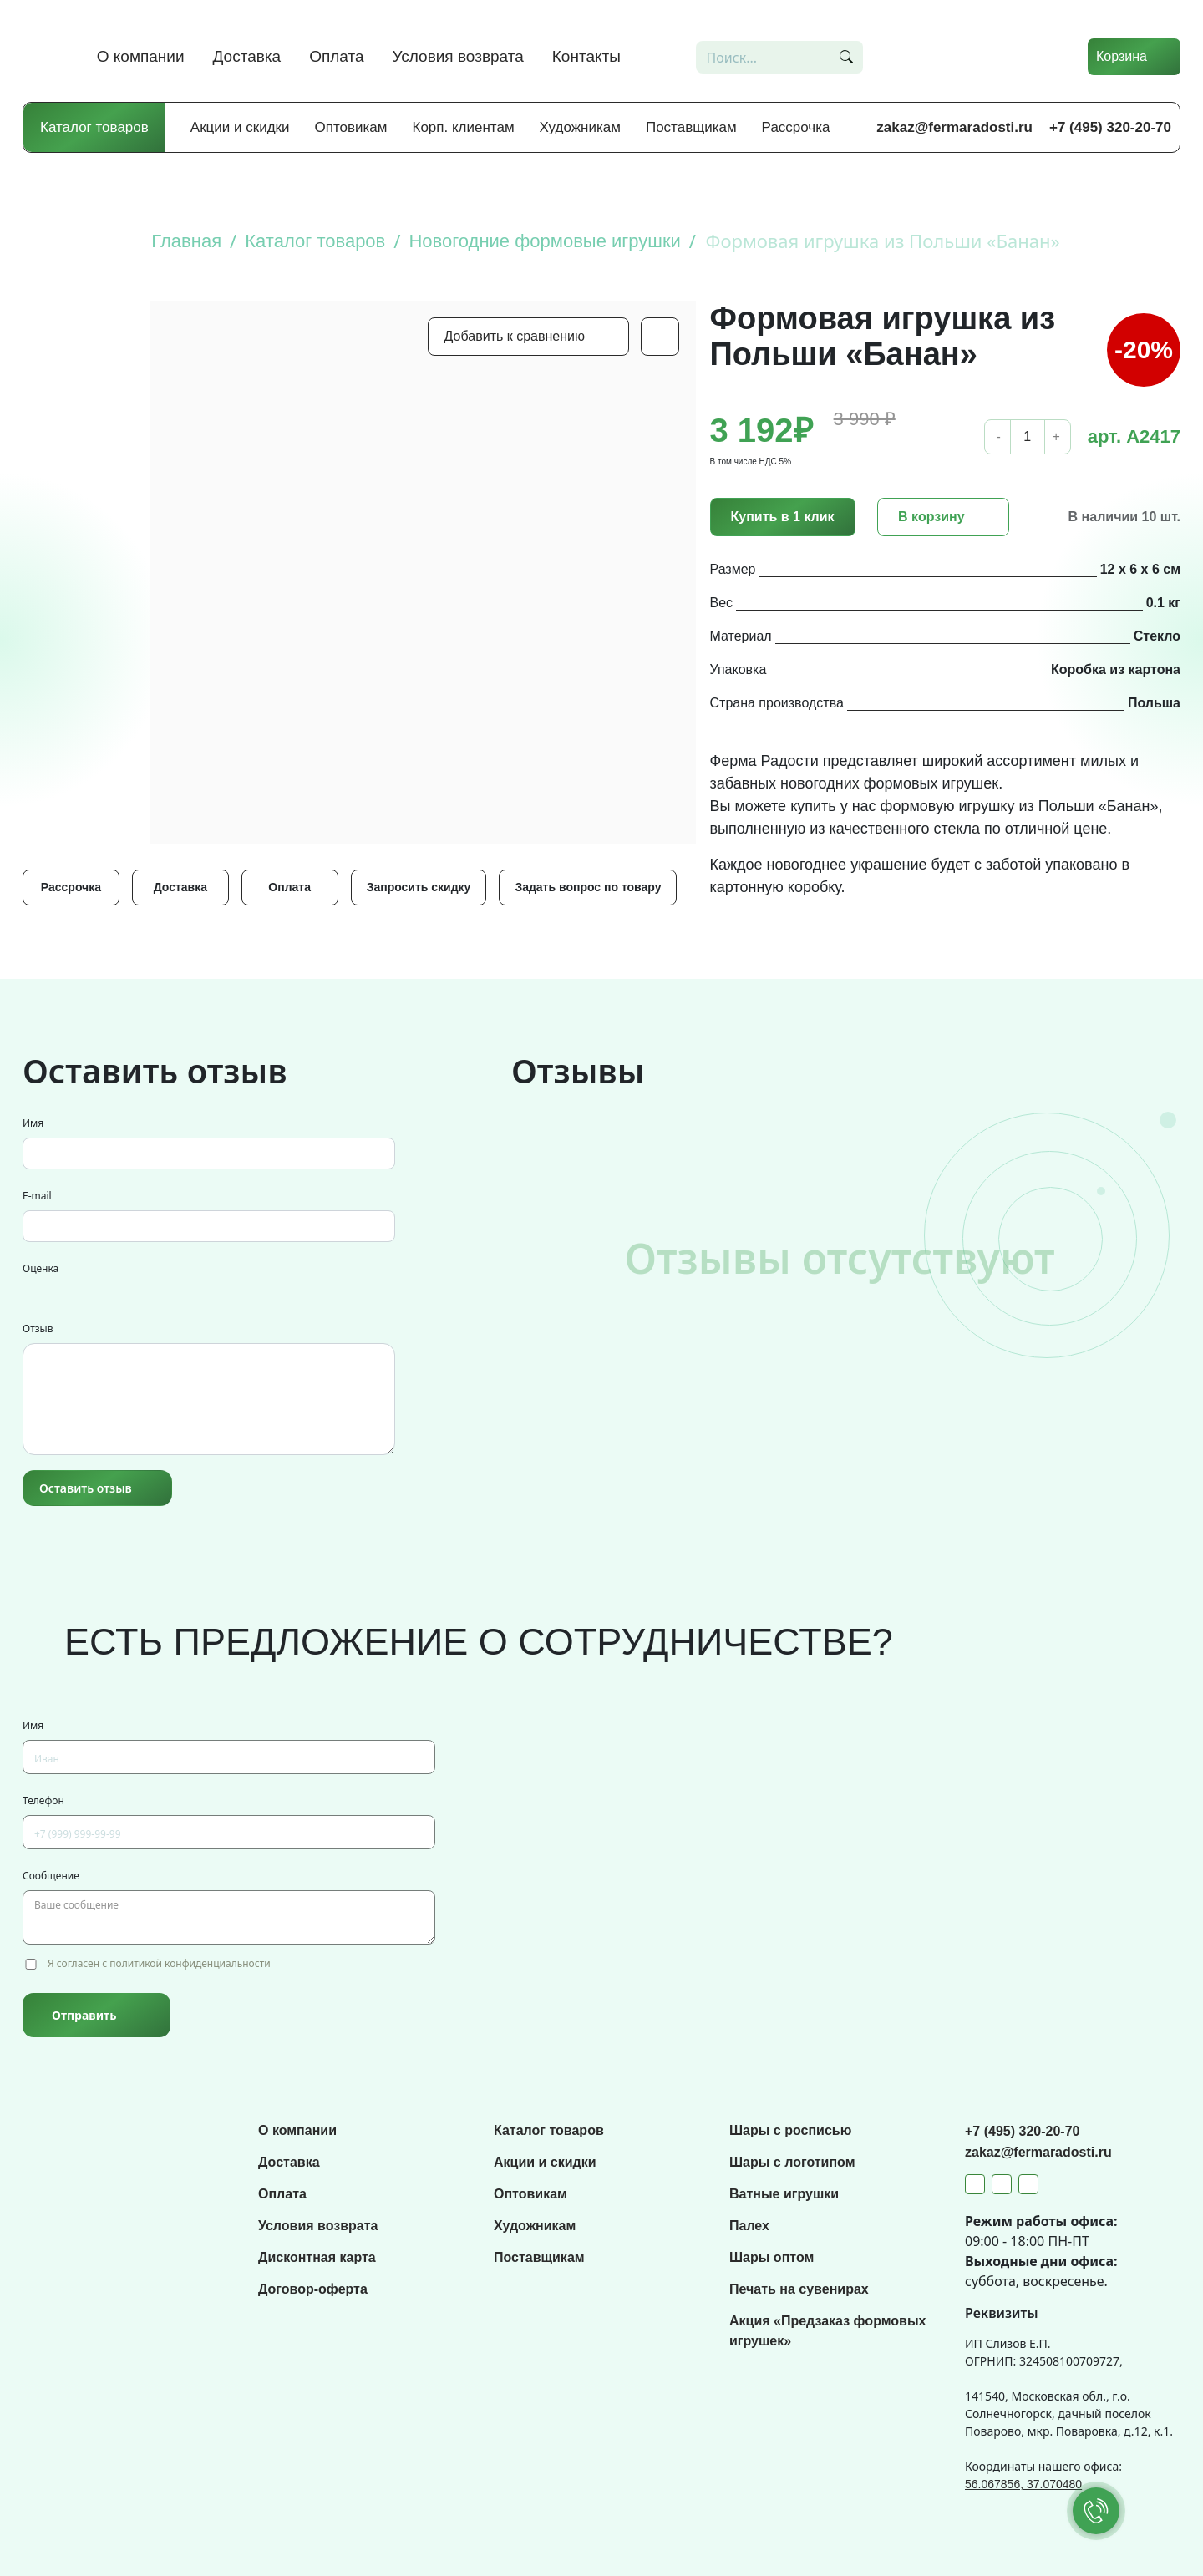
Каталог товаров (94, 127)
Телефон (43, 1800)
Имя (33, 1123)
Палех (749, 2226)
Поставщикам (691, 127)
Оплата (336, 56)
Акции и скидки (240, 127)
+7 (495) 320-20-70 (1110, 127)
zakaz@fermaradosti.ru (954, 127)
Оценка (40, 1268)
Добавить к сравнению (514, 336)
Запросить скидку (419, 887)
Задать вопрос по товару (588, 887)
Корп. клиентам (464, 127)
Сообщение (51, 1876)
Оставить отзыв (85, 1488)
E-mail (37, 1196)
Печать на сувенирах (799, 2289)
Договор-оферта (313, 2289)
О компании (141, 56)
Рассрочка (796, 127)
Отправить (84, 2015)
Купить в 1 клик (783, 517)
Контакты (586, 56)
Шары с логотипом (792, 2162)
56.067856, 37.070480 (1023, 2484)
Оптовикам (351, 127)
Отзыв (38, 1328)
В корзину (931, 517)
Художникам (580, 127)
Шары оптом (771, 2257)
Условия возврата (458, 56)
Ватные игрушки (784, 2194)
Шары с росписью (790, 2130)
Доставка (247, 56)
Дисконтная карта (317, 2257)
